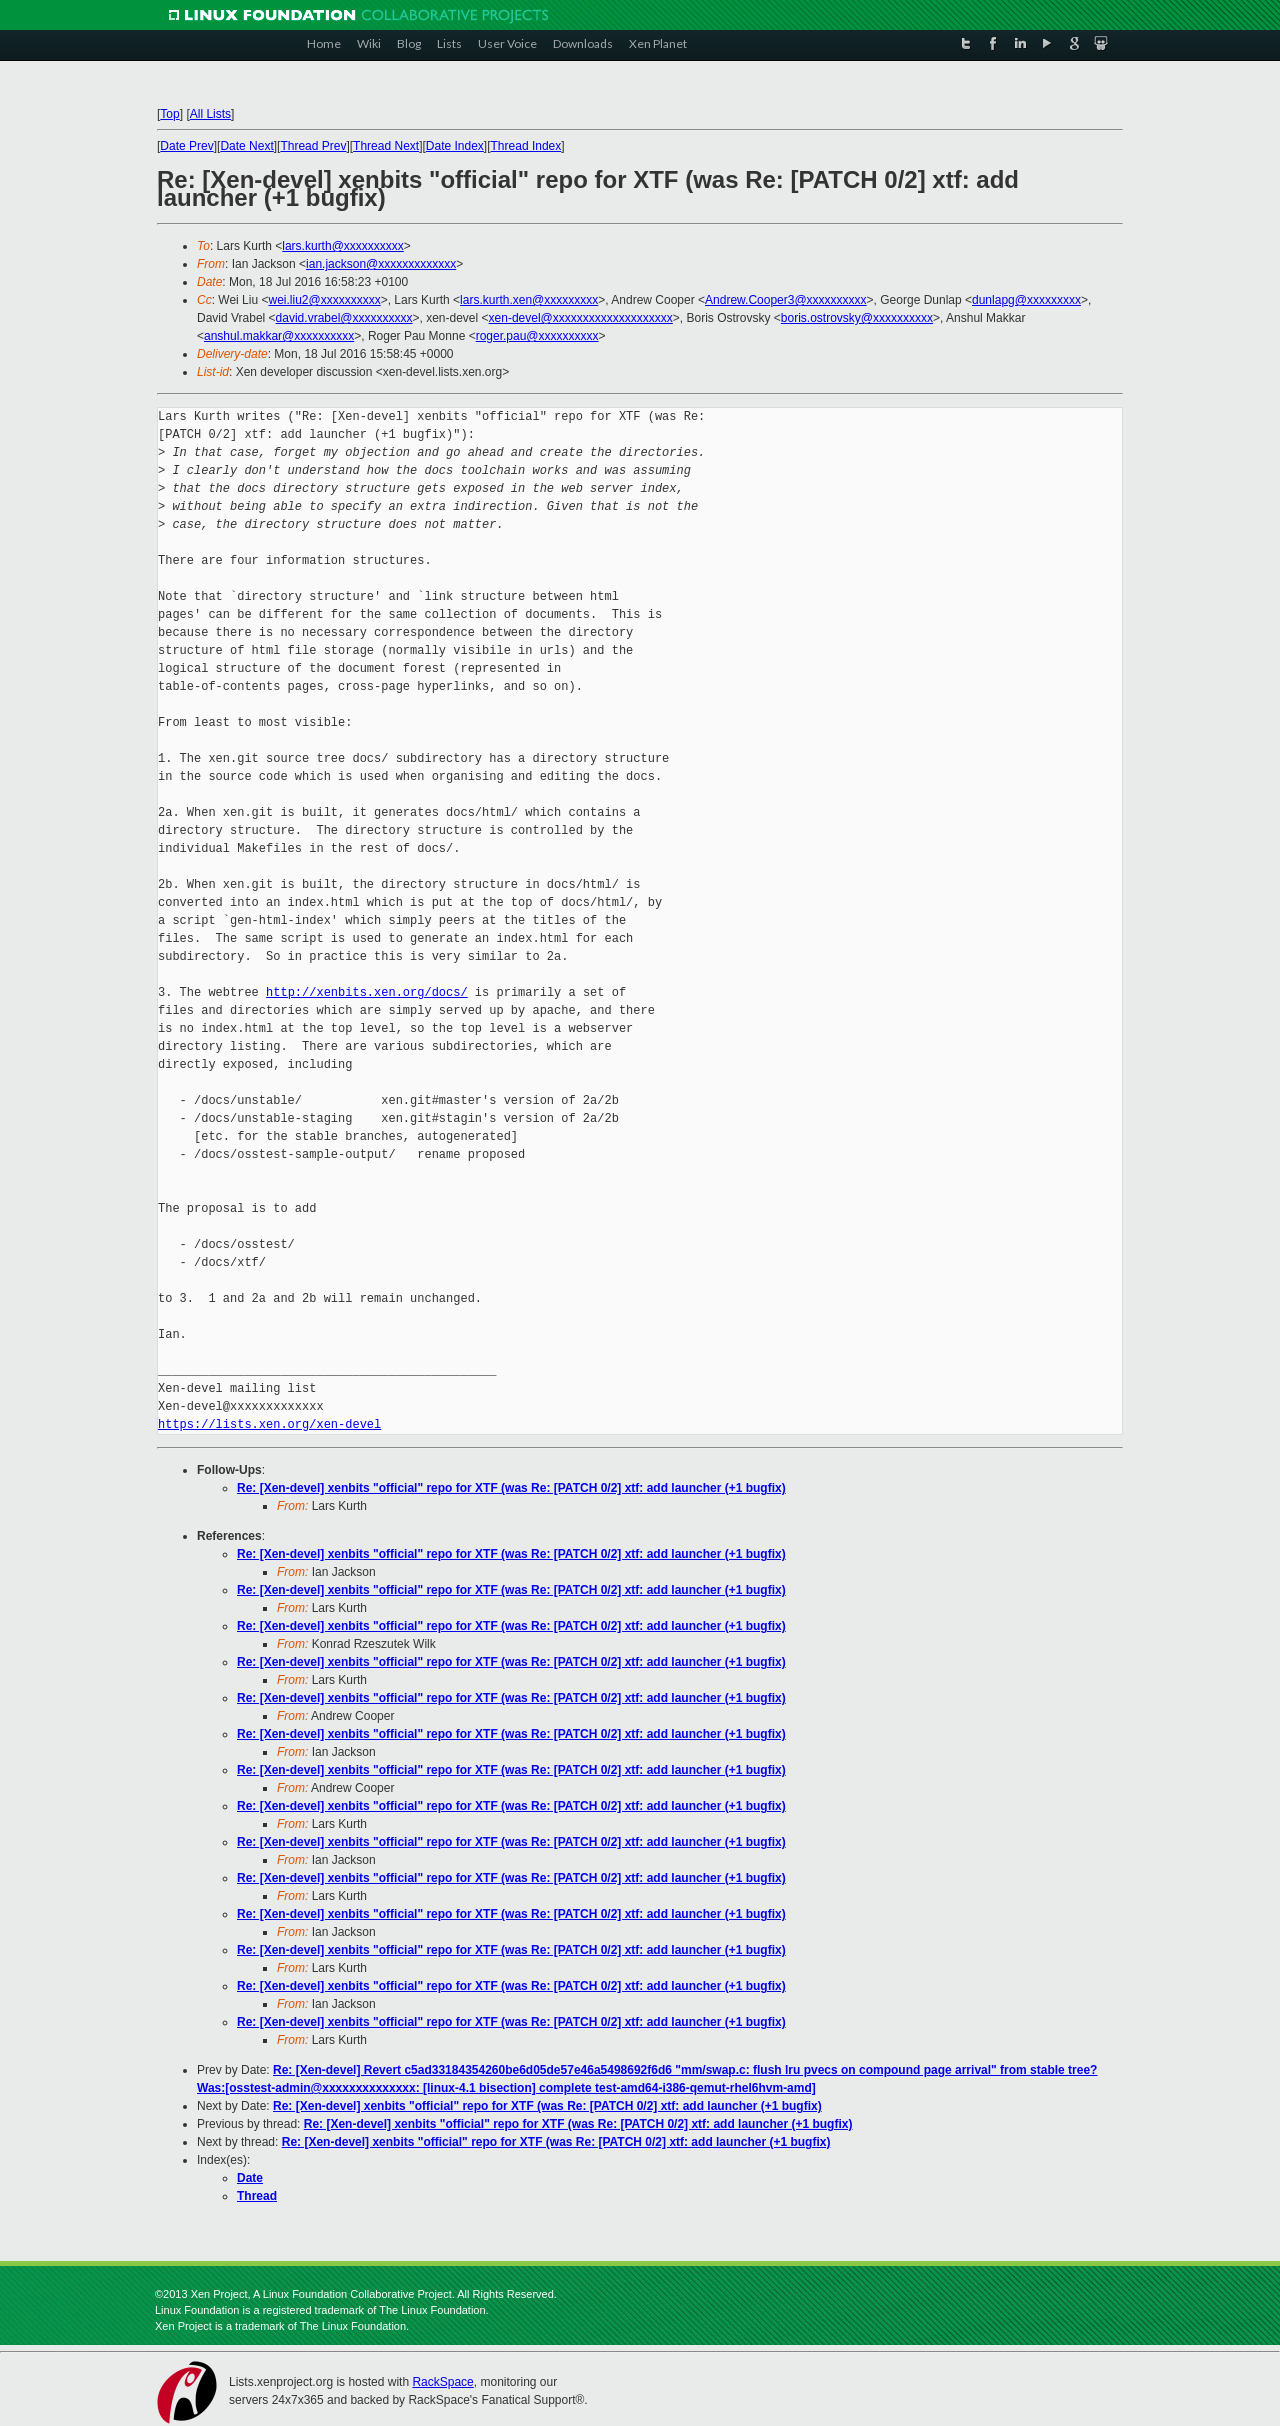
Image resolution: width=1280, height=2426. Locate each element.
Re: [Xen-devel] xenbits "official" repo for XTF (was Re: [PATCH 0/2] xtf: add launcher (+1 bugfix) (511, 1488)
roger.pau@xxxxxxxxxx (537, 336)
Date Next (246, 146)
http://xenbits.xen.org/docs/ (367, 992)
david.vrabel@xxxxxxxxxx (344, 318)
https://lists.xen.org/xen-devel (269, 1424)
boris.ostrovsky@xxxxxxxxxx (857, 318)
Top (169, 114)
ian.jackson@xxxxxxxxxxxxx (381, 264)
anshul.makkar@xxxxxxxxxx (279, 336)
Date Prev (186, 146)
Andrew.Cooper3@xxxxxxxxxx (786, 300)
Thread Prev (313, 146)
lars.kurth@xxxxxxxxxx (343, 246)
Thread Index (526, 146)
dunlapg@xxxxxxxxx (1026, 300)
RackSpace (442, 2382)
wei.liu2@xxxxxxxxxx (324, 300)
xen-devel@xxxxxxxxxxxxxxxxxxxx (581, 318)
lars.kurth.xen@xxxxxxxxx (529, 300)
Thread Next (386, 146)
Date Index (455, 146)
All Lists (210, 114)
